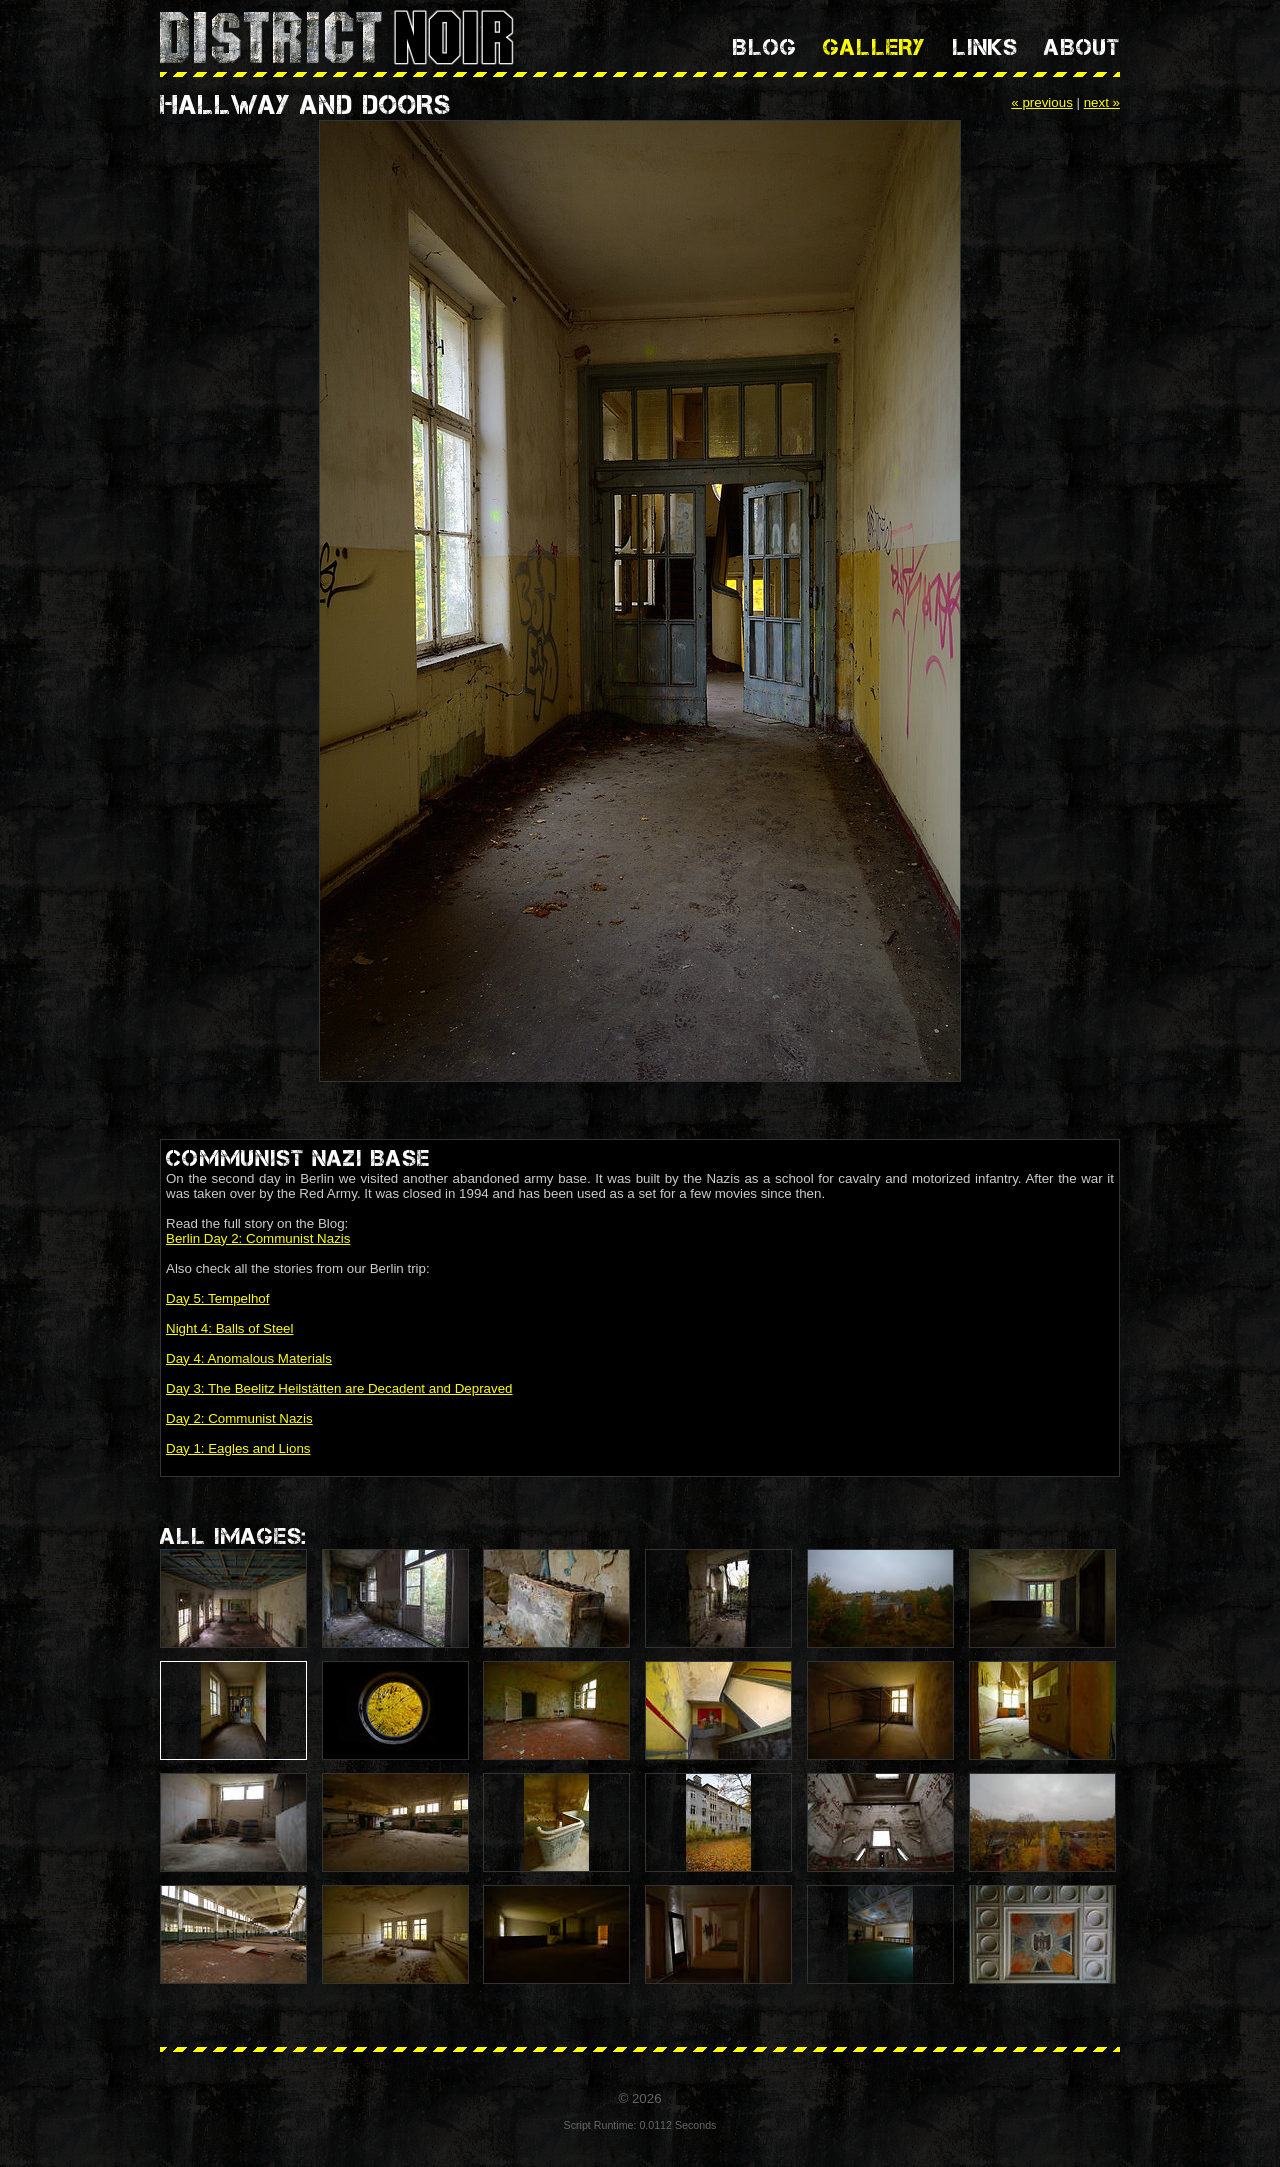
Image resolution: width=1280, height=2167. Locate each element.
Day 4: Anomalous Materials (249, 1358)
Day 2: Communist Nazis (239, 1418)
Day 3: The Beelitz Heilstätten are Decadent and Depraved (339, 1388)
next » (1102, 102)
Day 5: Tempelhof (217, 1298)
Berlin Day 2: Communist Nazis (258, 1238)
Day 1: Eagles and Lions (238, 1448)
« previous (1042, 102)
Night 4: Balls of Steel (229, 1328)
